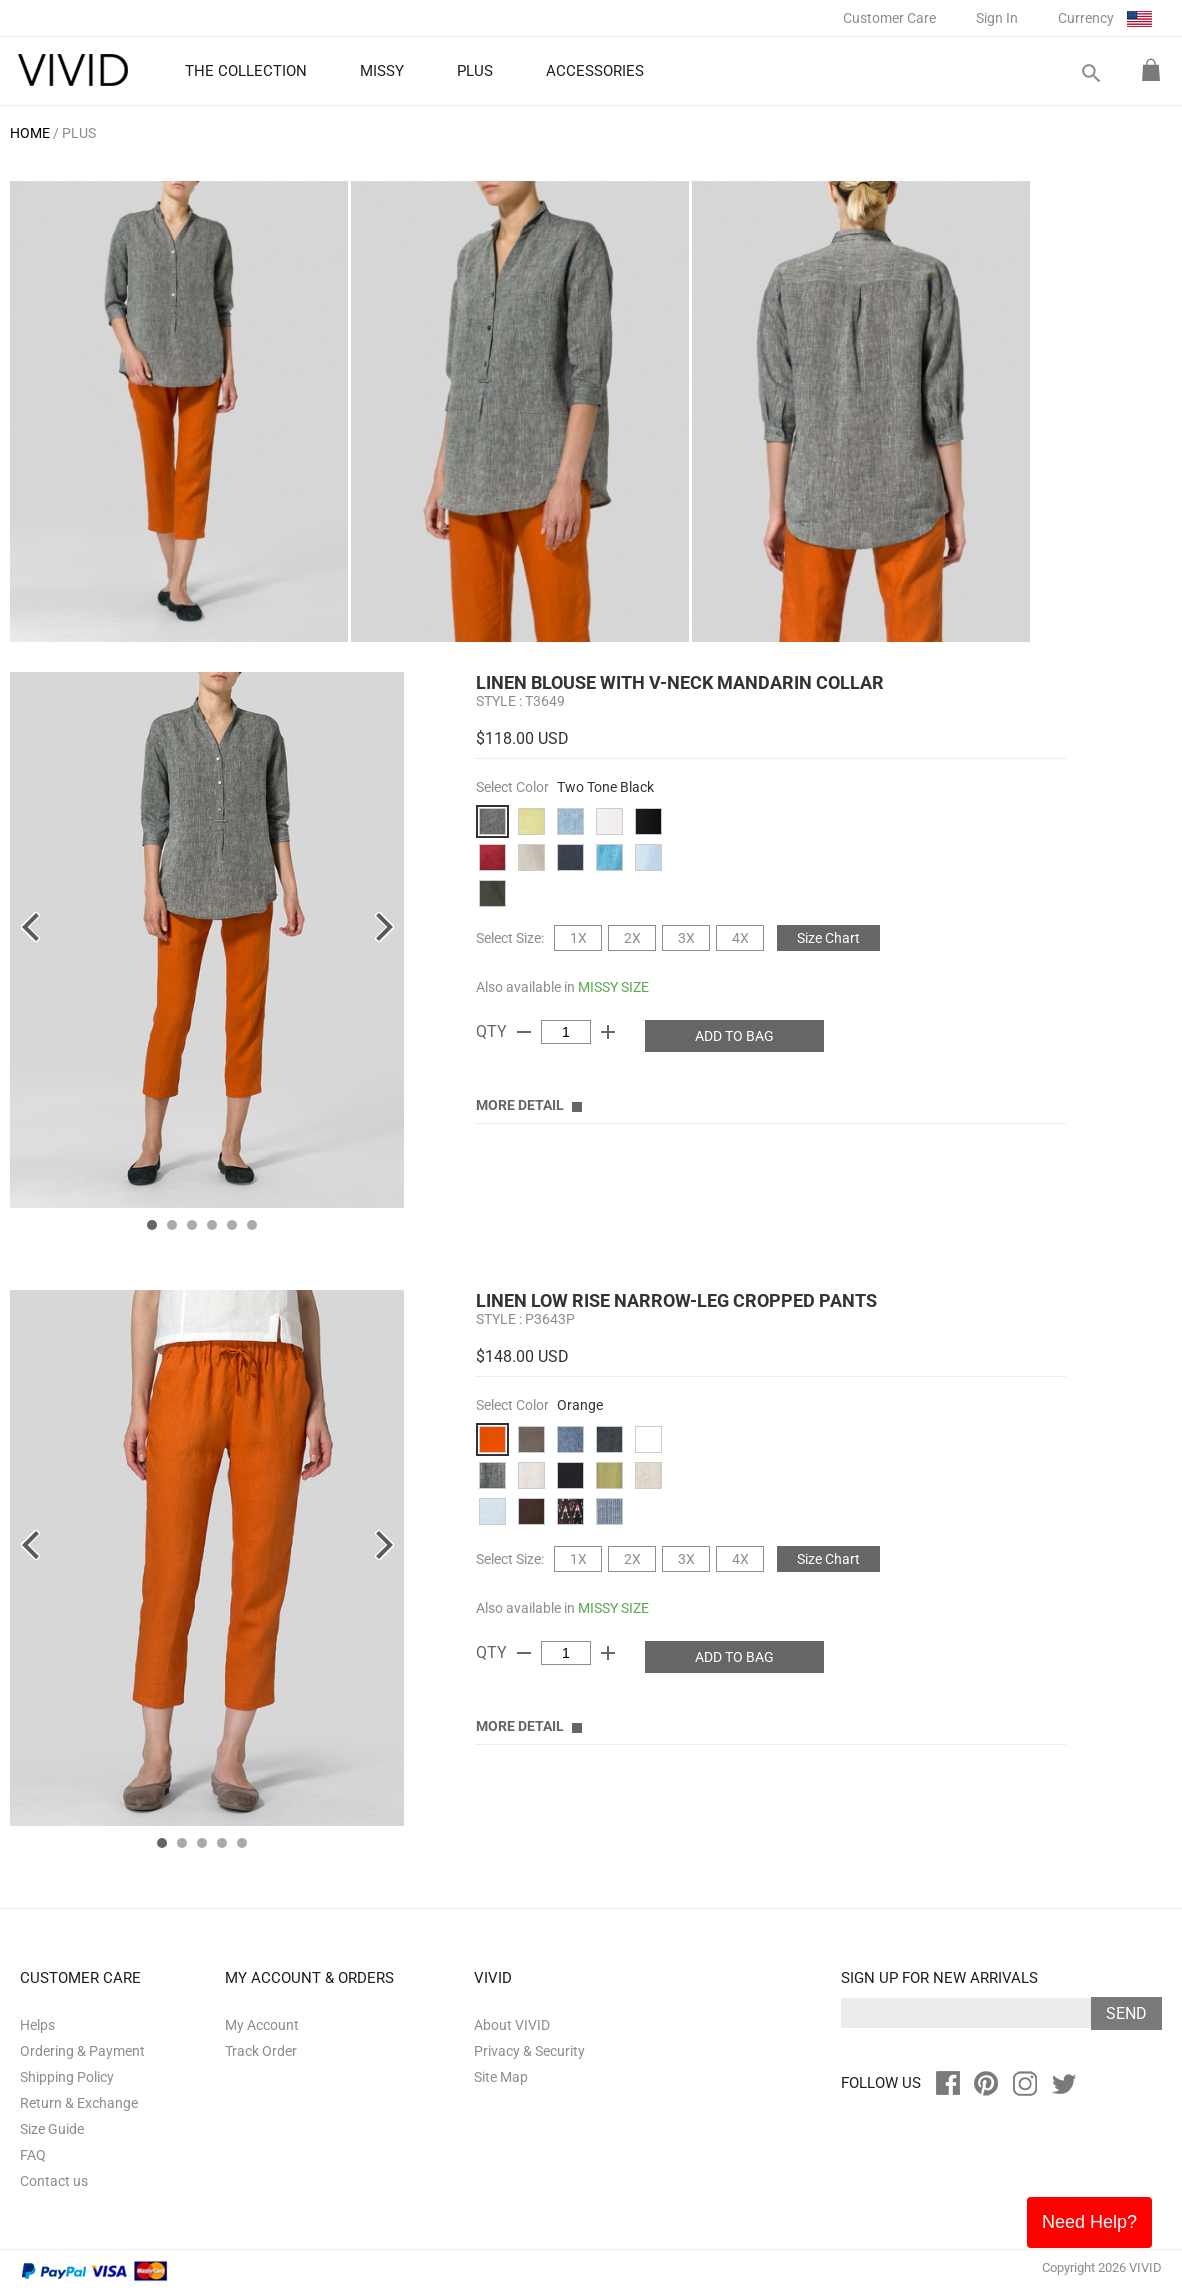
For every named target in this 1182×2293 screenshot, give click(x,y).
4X (740, 938)
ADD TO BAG (734, 1036)
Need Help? (1089, 2222)
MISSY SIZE (613, 987)
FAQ (33, 2155)
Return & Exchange (79, 2103)
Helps (37, 2025)
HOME (30, 133)
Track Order (261, 2051)
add (608, 1032)
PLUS (79, 133)
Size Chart (828, 938)
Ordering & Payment (82, 2051)
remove (524, 1032)
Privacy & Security (529, 2051)
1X (578, 938)
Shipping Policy (67, 2077)
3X (686, 938)
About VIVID (512, 2025)
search (1090, 73)
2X (632, 938)
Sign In (997, 18)
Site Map (501, 2077)
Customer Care (889, 18)
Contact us (54, 2181)
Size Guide (52, 2129)
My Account (262, 2025)
